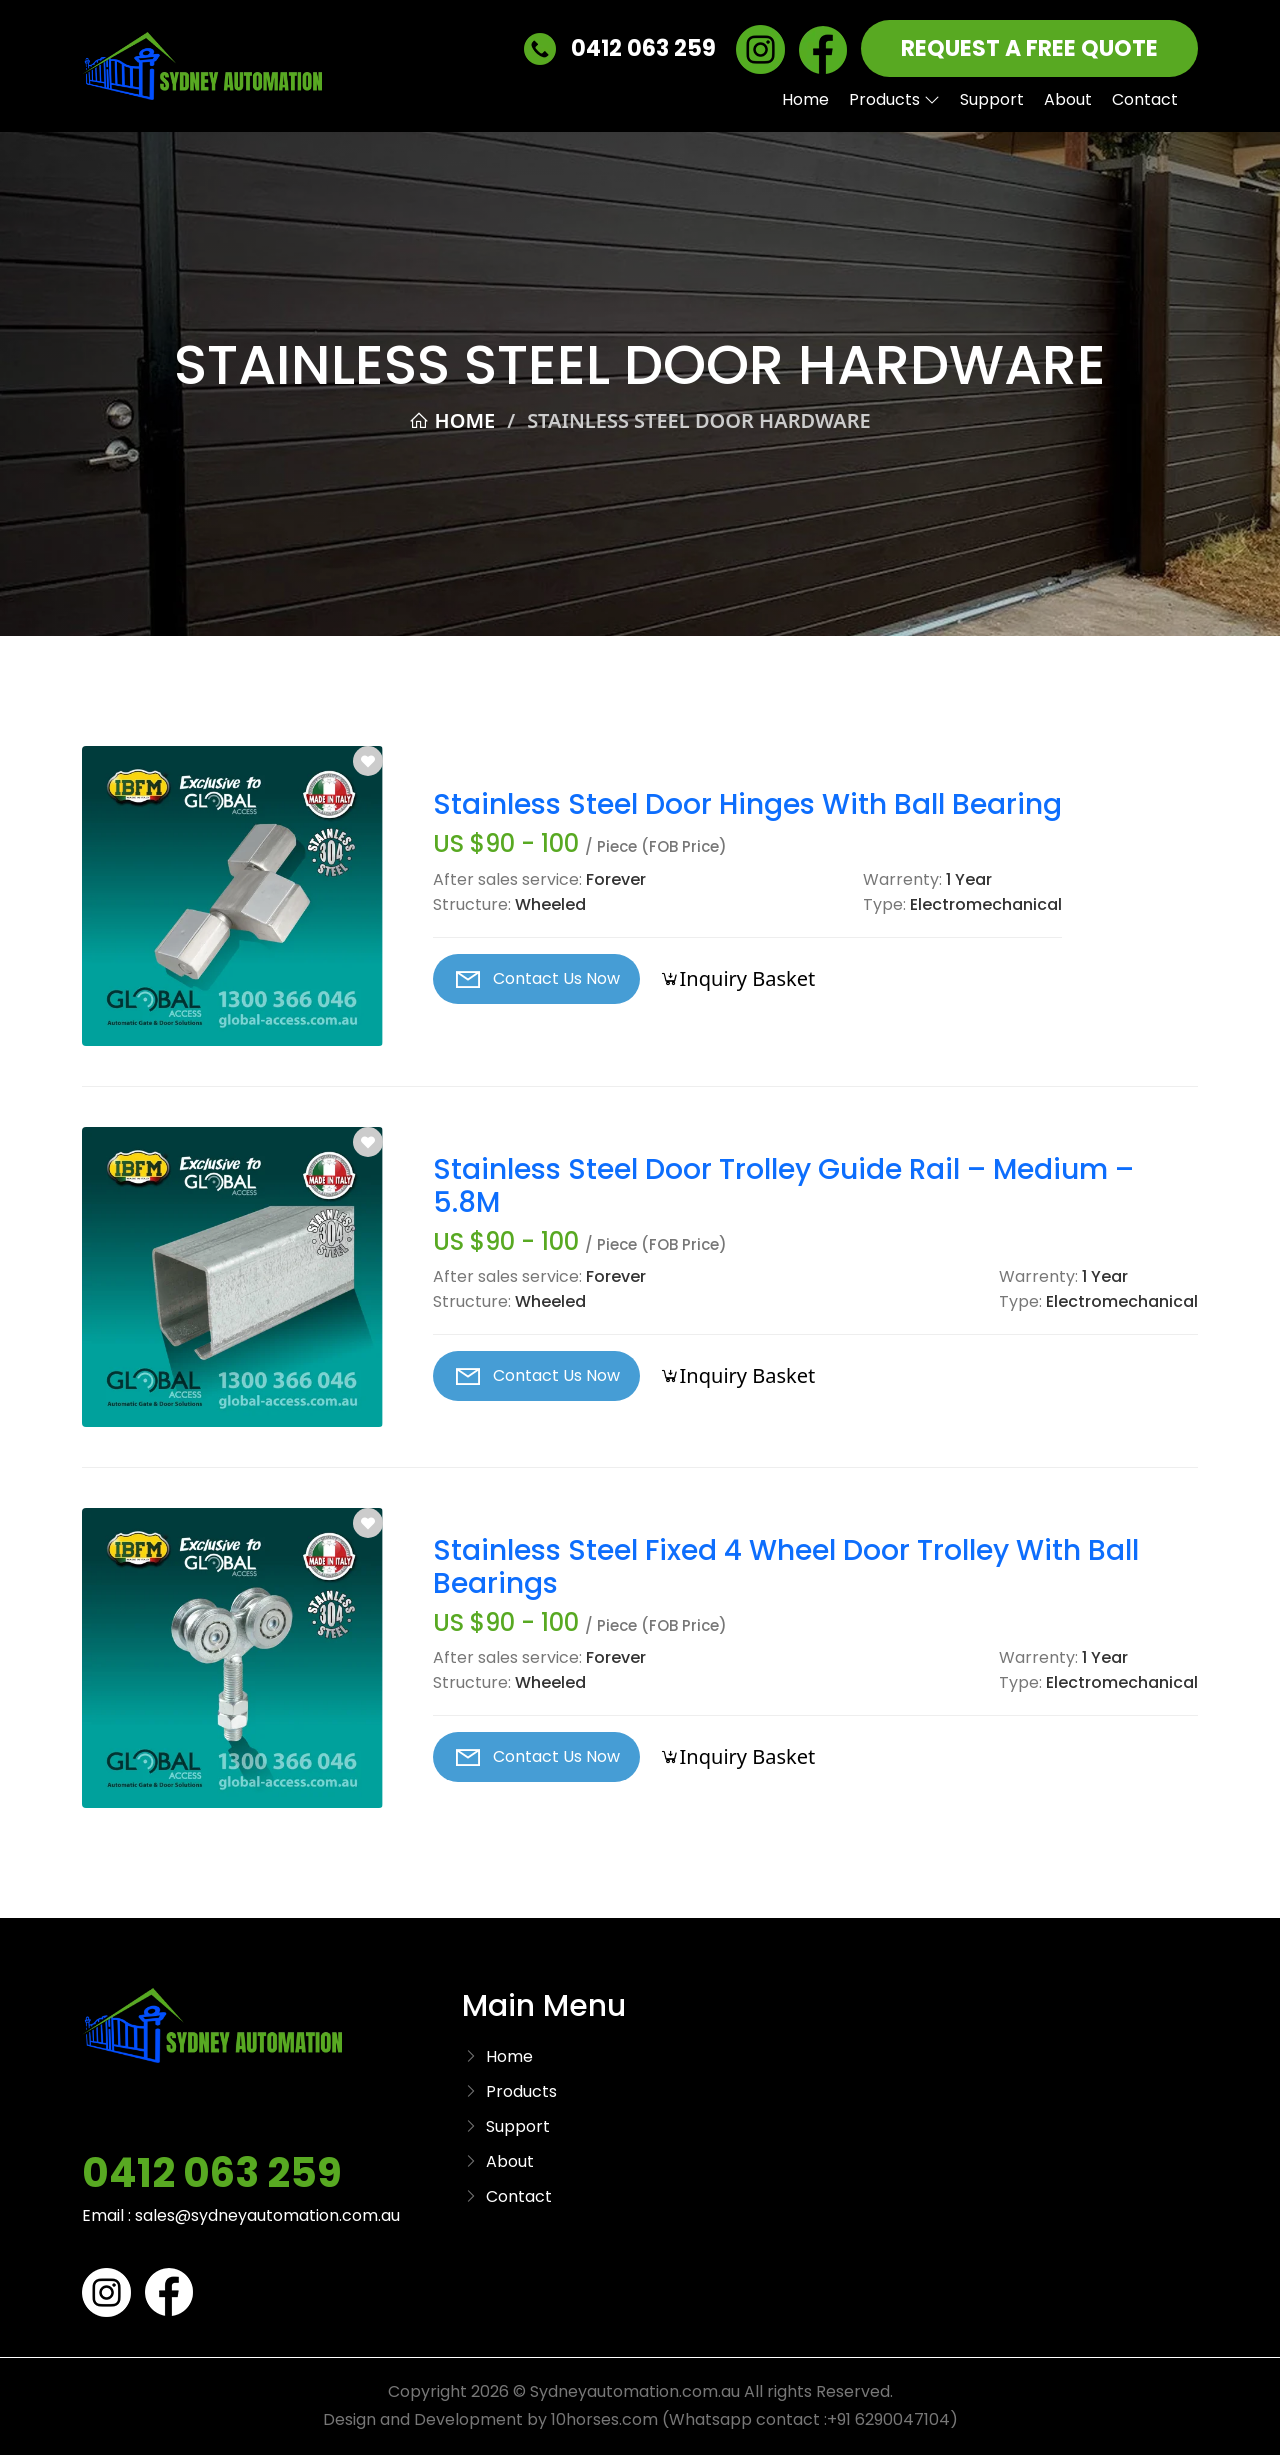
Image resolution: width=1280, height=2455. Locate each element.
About (1068, 99)
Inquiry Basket (738, 978)
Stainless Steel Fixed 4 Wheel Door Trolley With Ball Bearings (786, 1567)
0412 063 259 (620, 49)
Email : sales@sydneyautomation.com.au (241, 2215)
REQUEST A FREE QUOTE (1029, 48)
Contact (1145, 99)
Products (894, 99)
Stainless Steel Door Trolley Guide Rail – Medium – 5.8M (783, 1186)
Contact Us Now (536, 979)
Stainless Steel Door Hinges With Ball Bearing (747, 805)
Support (992, 99)
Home (805, 99)
